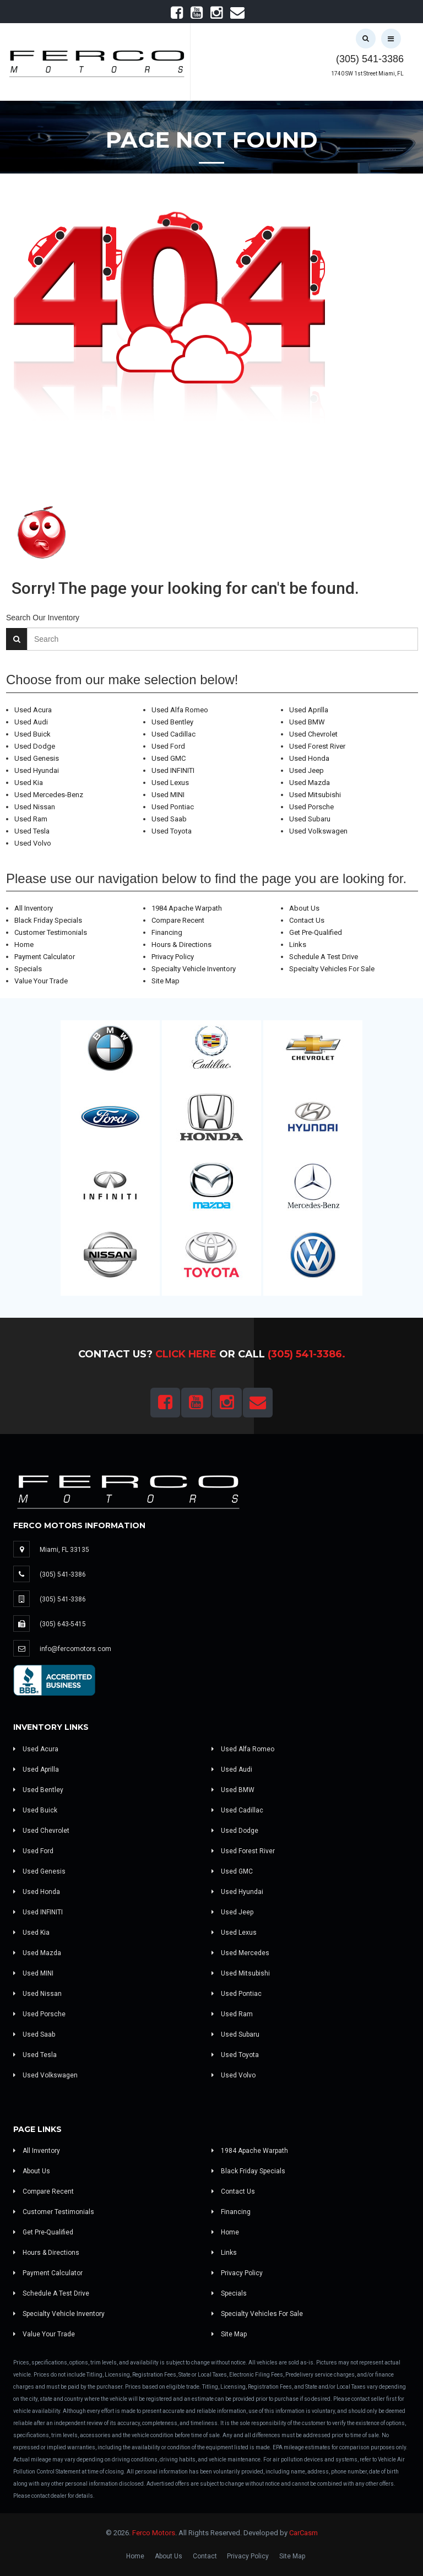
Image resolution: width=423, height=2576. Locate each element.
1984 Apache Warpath (186, 908)
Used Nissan (34, 807)
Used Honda (309, 758)
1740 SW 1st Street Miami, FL (367, 74)
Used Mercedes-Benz (48, 795)
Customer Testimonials (50, 932)
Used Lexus (170, 782)
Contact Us (306, 920)
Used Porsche (311, 807)
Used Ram (30, 819)
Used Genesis (36, 758)
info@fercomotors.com (75, 1649)
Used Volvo (32, 843)
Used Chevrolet (313, 734)
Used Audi (31, 722)
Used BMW (307, 722)
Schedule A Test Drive (323, 957)
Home (24, 944)
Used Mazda (309, 782)
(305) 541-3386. (306, 1354)
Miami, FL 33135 (64, 1550)
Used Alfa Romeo (179, 710)
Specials (28, 969)
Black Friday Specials (48, 920)
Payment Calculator (44, 957)
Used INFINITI (172, 770)
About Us (304, 908)
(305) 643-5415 (63, 1624)
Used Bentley (172, 722)
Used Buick (32, 734)
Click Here (185, 1354)
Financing (166, 932)
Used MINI (168, 795)
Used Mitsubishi (315, 795)
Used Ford (168, 746)
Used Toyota (171, 831)
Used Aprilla (308, 710)
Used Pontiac (172, 807)
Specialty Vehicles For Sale (332, 969)
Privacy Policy (172, 957)
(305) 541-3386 (370, 58)
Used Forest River (317, 746)
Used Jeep (306, 770)
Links (297, 944)
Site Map (165, 981)
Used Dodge (34, 746)
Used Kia (28, 782)
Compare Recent (177, 920)
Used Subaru (309, 819)
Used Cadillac (173, 734)
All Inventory (33, 908)
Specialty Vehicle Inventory (193, 969)
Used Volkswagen (318, 831)
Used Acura (33, 710)
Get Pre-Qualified (315, 932)
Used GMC (168, 758)
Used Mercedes (240, 1953)
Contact (205, 2556)
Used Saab (169, 819)
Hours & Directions (181, 944)
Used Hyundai (36, 770)
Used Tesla (32, 831)
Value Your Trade (41, 981)
